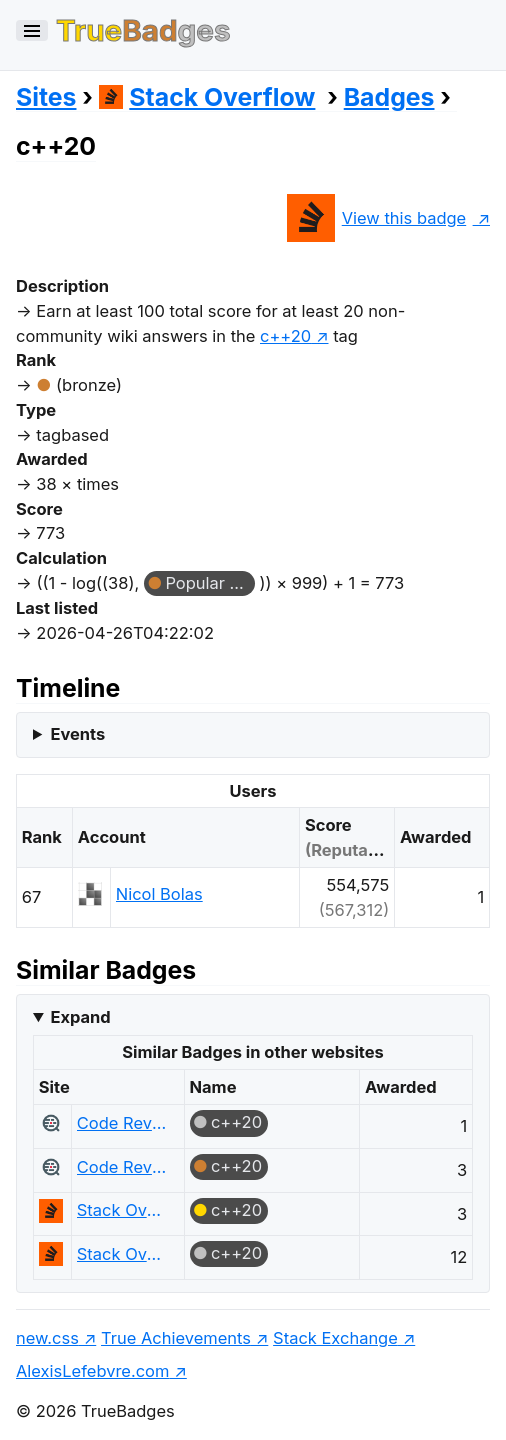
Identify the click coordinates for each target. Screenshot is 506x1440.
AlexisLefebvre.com (92, 1371)
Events (77, 734)
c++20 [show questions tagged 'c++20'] (285, 336)
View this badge (376, 218)
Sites (46, 97)
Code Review (123, 1123)
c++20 (236, 1122)
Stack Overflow (207, 97)
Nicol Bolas (159, 894)
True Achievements (176, 1338)
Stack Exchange (335, 1338)
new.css (47, 1338)
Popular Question (209, 583)
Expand (80, 1017)
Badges (389, 97)
